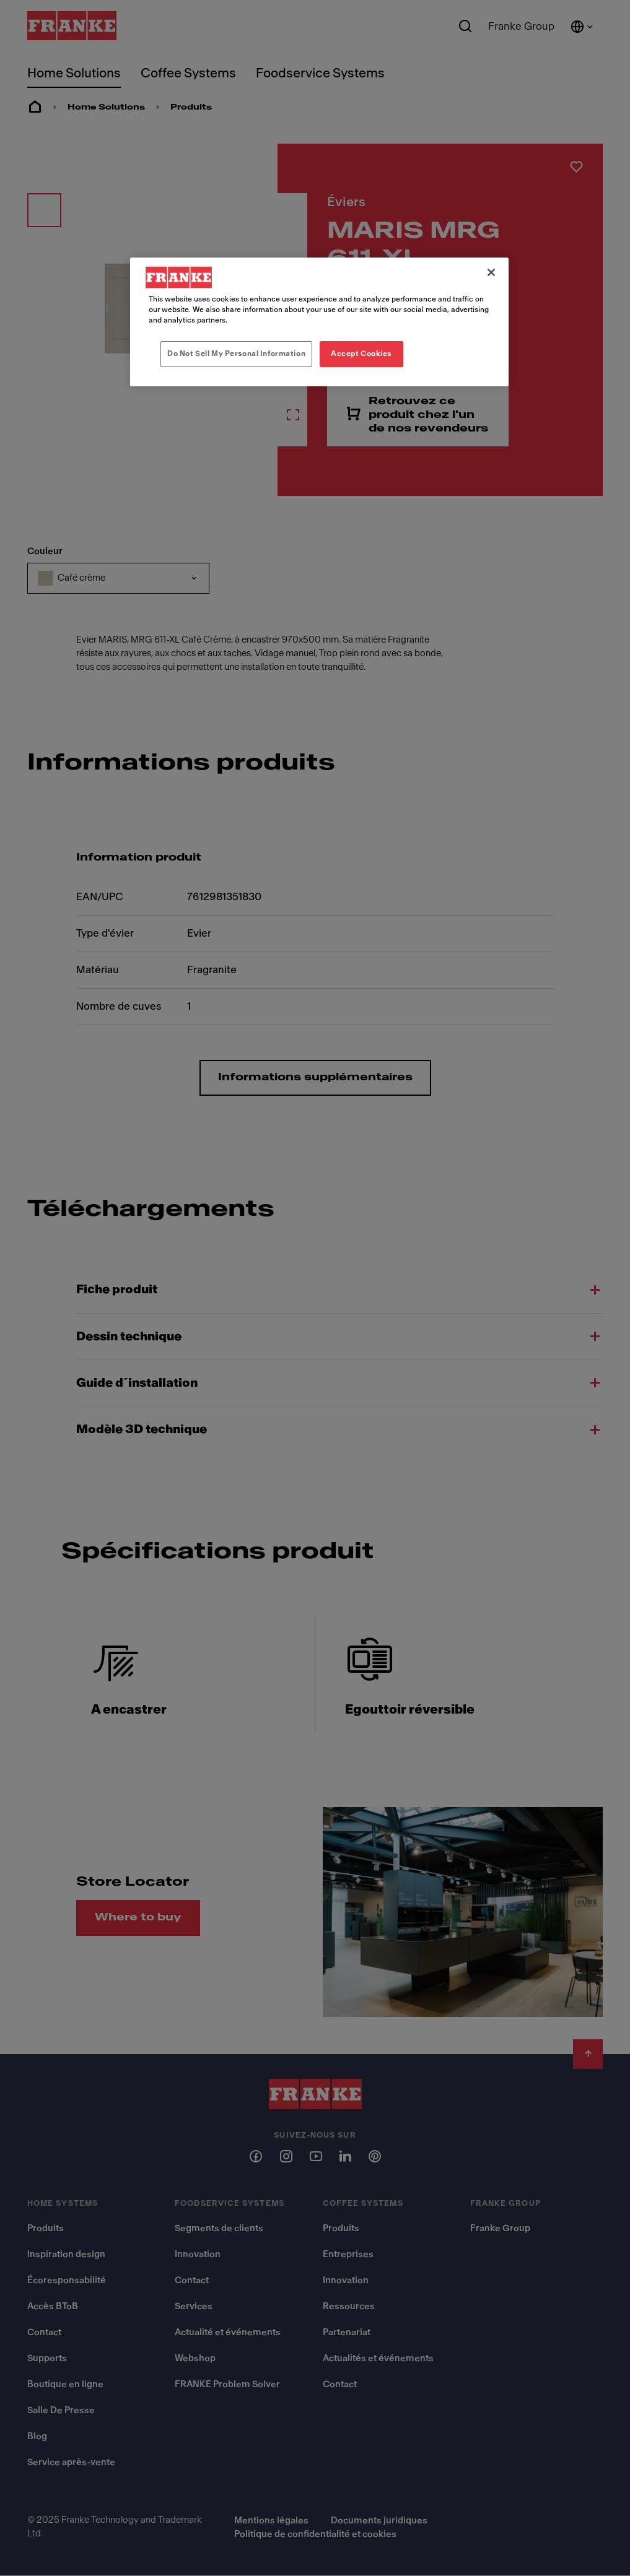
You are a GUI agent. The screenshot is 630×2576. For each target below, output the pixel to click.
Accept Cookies (361, 353)
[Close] (491, 272)
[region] (319, 322)
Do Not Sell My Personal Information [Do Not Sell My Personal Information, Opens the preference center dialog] (236, 353)
